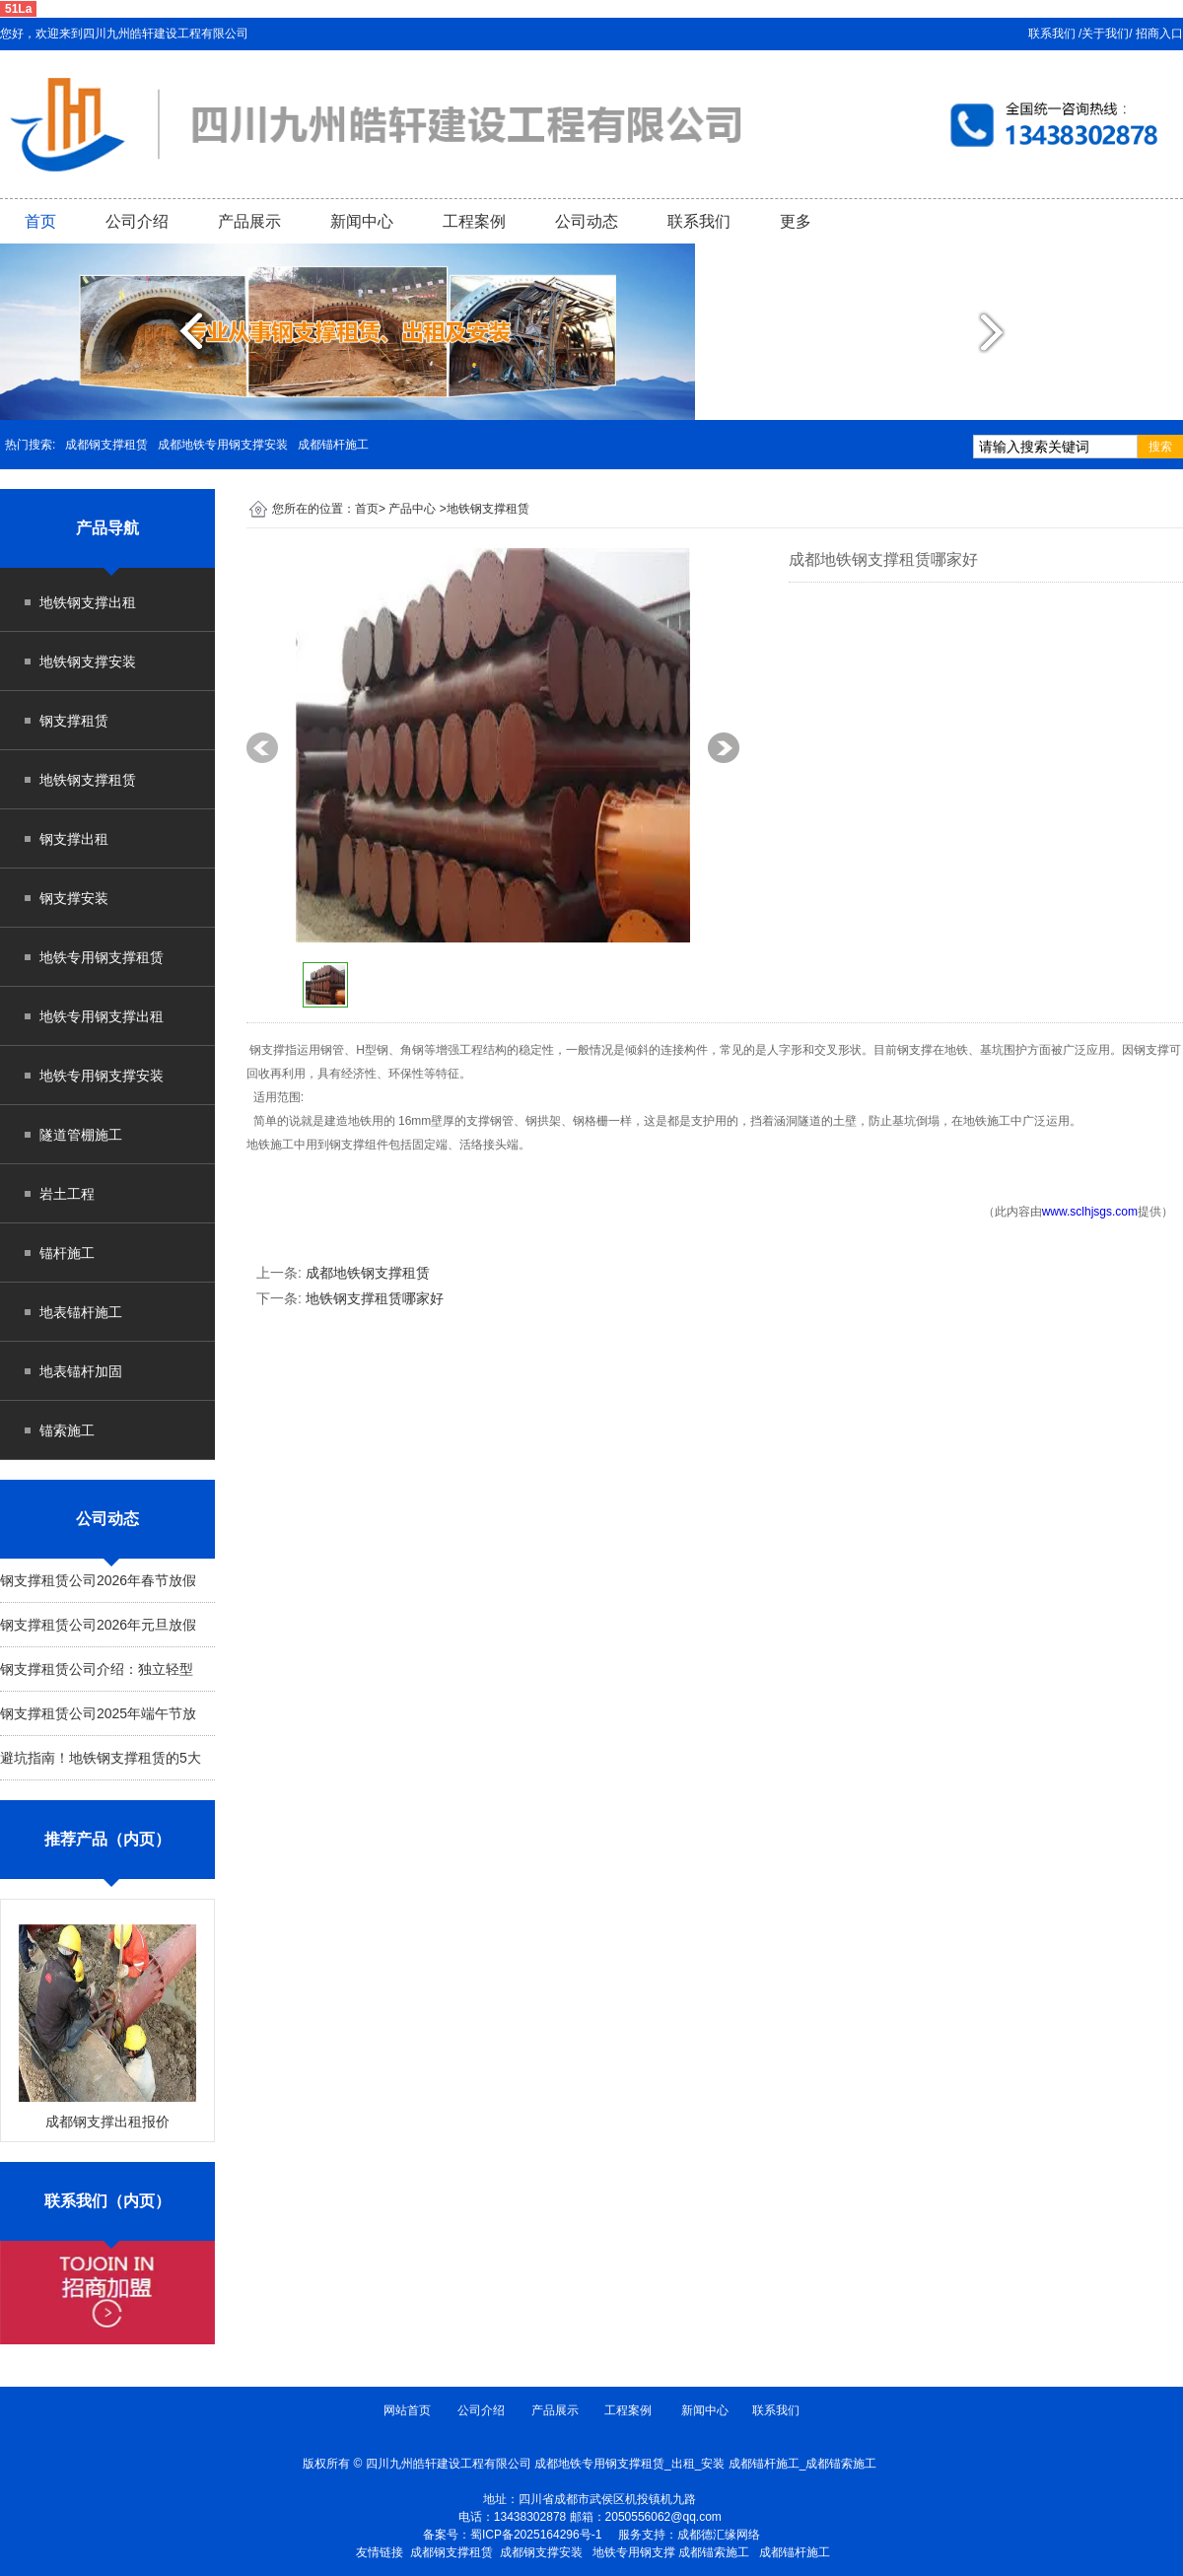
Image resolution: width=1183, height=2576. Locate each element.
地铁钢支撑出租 (87, 602)
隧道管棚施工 (80, 1135)
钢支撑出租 (73, 839)
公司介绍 (137, 221)
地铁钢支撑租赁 (87, 780)
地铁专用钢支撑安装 (101, 1075)
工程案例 (474, 221)
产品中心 (412, 509)
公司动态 (586, 221)
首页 (40, 221)
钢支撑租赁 (73, 721)
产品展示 (249, 221)
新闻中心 (361, 221)
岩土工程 (67, 1194)
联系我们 (699, 221)
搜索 (1160, 446)
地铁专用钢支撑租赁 (101, 957)
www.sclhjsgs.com (1090, 1211)
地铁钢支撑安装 (87, 661)
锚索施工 (67, 1430)
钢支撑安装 (73, 898)
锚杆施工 (67, 1253)
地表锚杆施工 (80, 1312)
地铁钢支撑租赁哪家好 (375, 1298)
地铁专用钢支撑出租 (101, 1016)
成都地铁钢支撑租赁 (368, 1273)
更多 (795, 221)
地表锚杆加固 (80, 1371)
